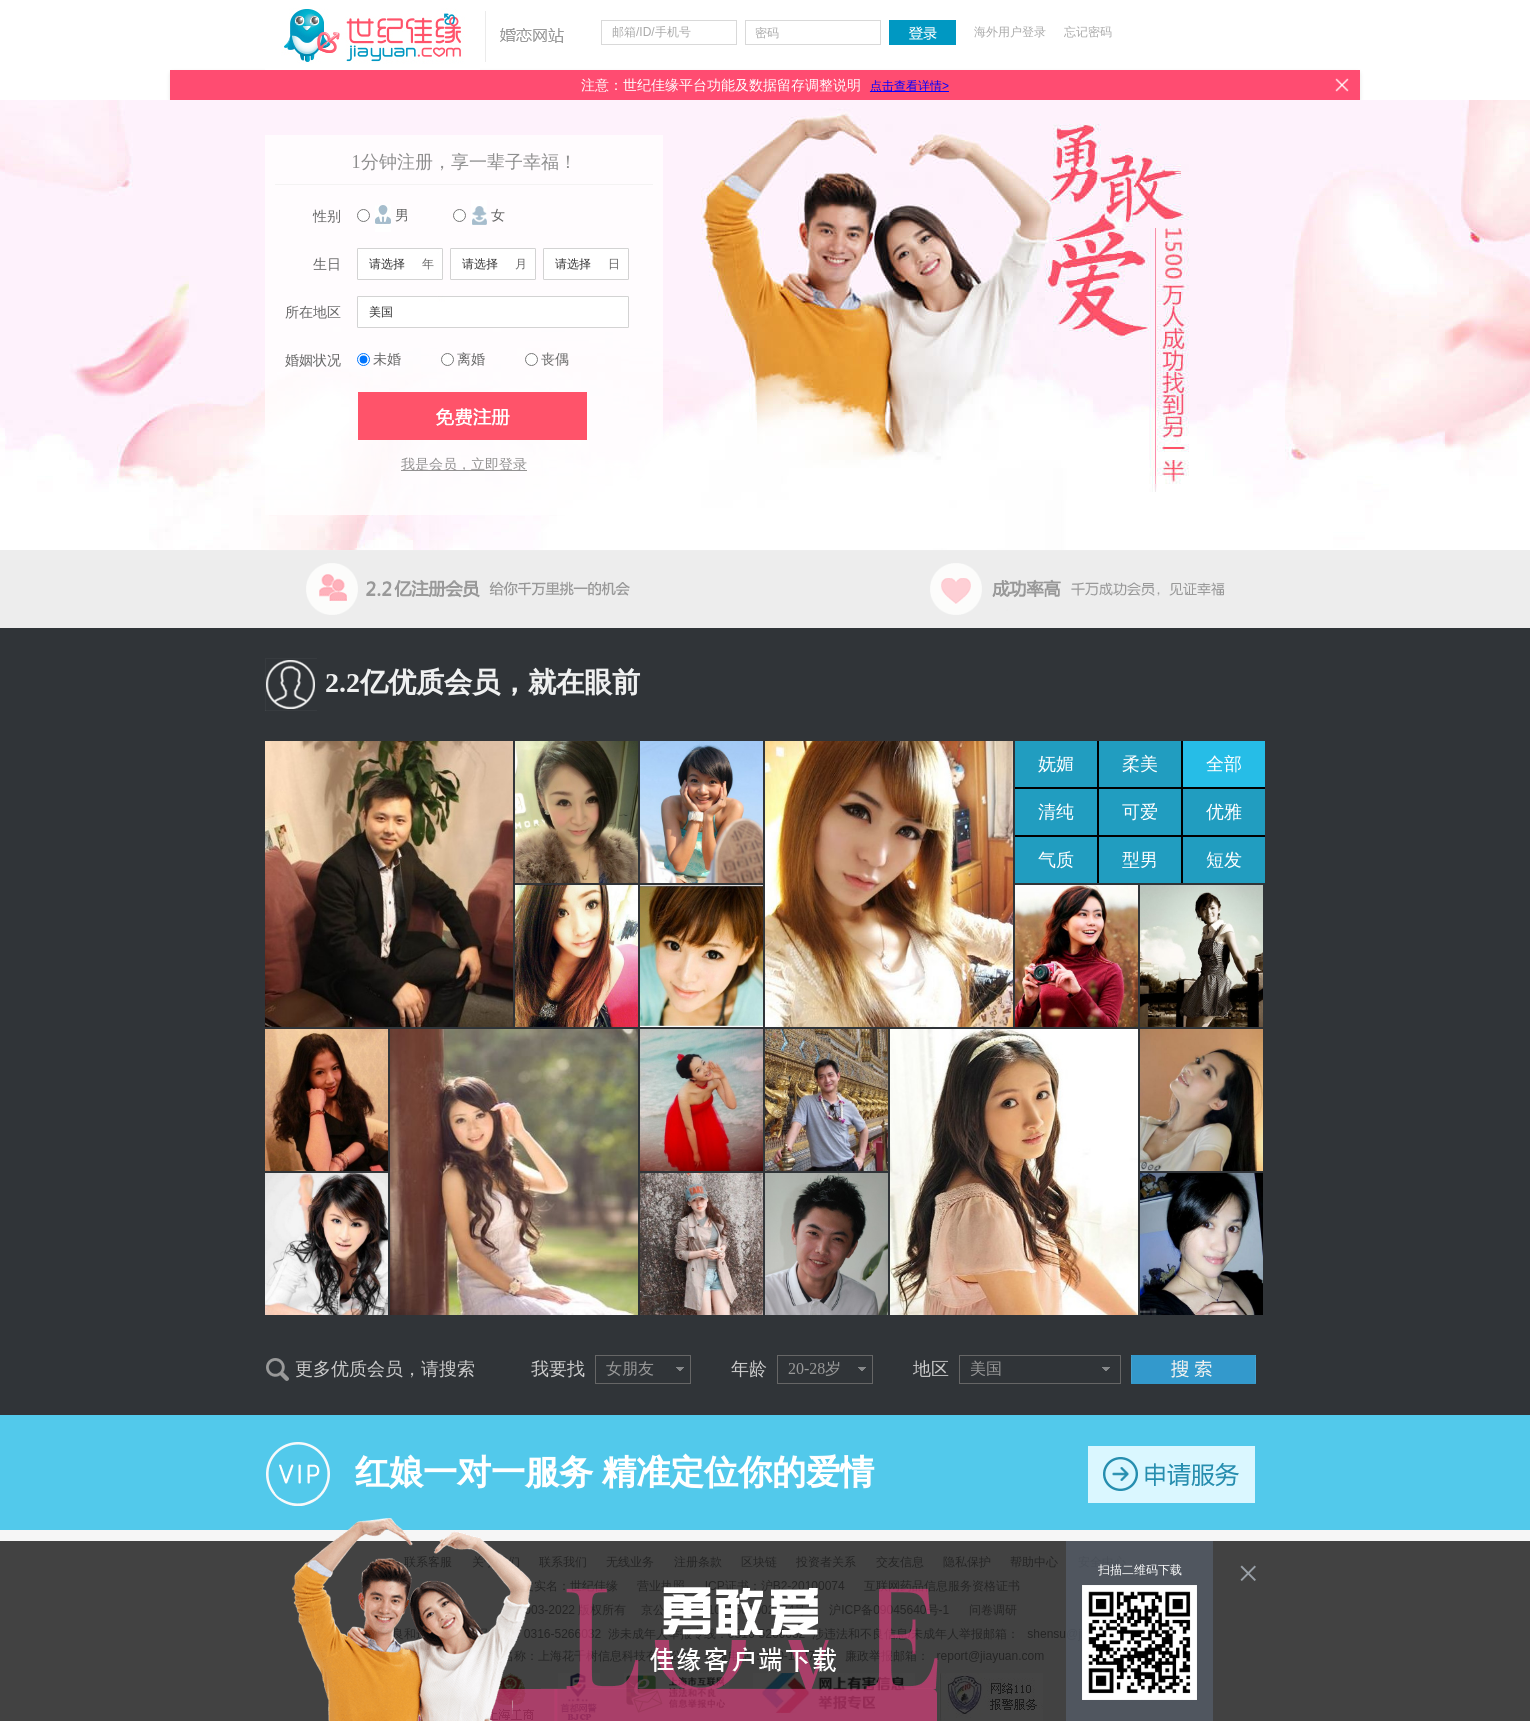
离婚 (471, 359)
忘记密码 (1088, 32)
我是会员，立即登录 (464, 464)
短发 (1224, 860)
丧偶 (555, 359)
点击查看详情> (909, 86)
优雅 (1224, 812)
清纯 (1056, 812)
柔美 (1140, 764)
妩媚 (1056, 764)
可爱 (1140, 812)
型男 (1140, 860)
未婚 (387, 359)
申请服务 (1171, 1474)
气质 (1056, 860)
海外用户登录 (1010, 32)
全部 (1224, 764)
